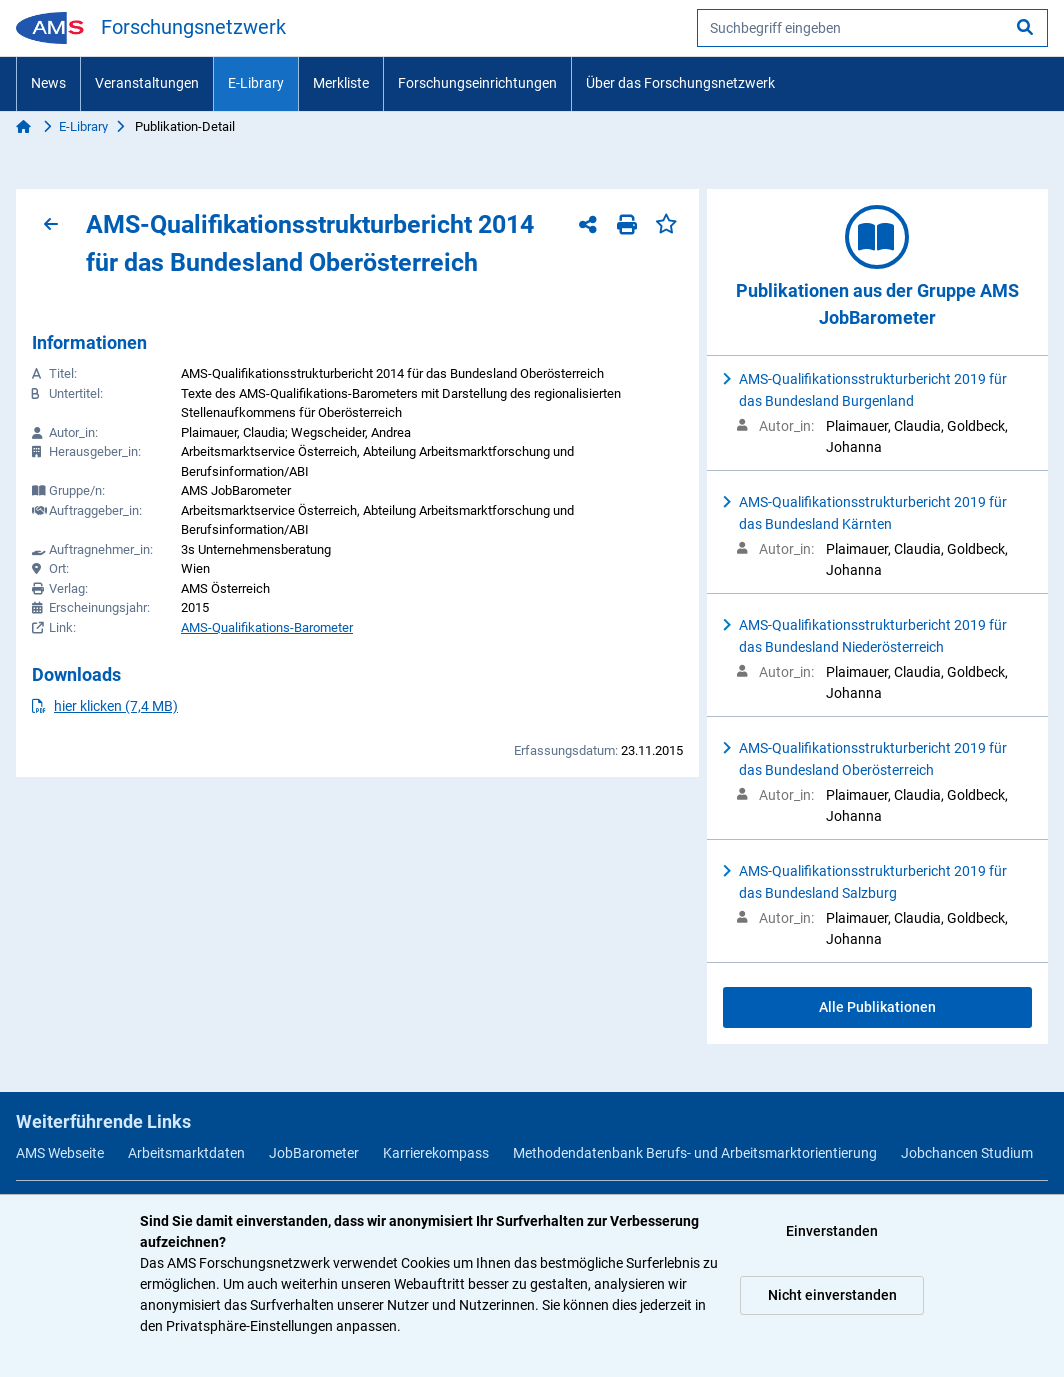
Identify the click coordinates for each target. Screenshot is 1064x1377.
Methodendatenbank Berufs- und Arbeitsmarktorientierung (695, 1153)
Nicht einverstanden (832, 1295)
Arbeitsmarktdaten (186, 1153)
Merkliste (341, 83)
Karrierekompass (436, 1153)
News (48, 83)
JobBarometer (314, 1153)
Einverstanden (832, 1231)
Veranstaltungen (147, 83)
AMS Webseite (60, 1153)
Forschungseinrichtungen (477, 83)
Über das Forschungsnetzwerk (680, 83)
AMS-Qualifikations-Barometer (267, 627)
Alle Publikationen (877, 1007)
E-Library (256, 83)
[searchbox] (872, 28)
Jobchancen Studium (967, 1153)
